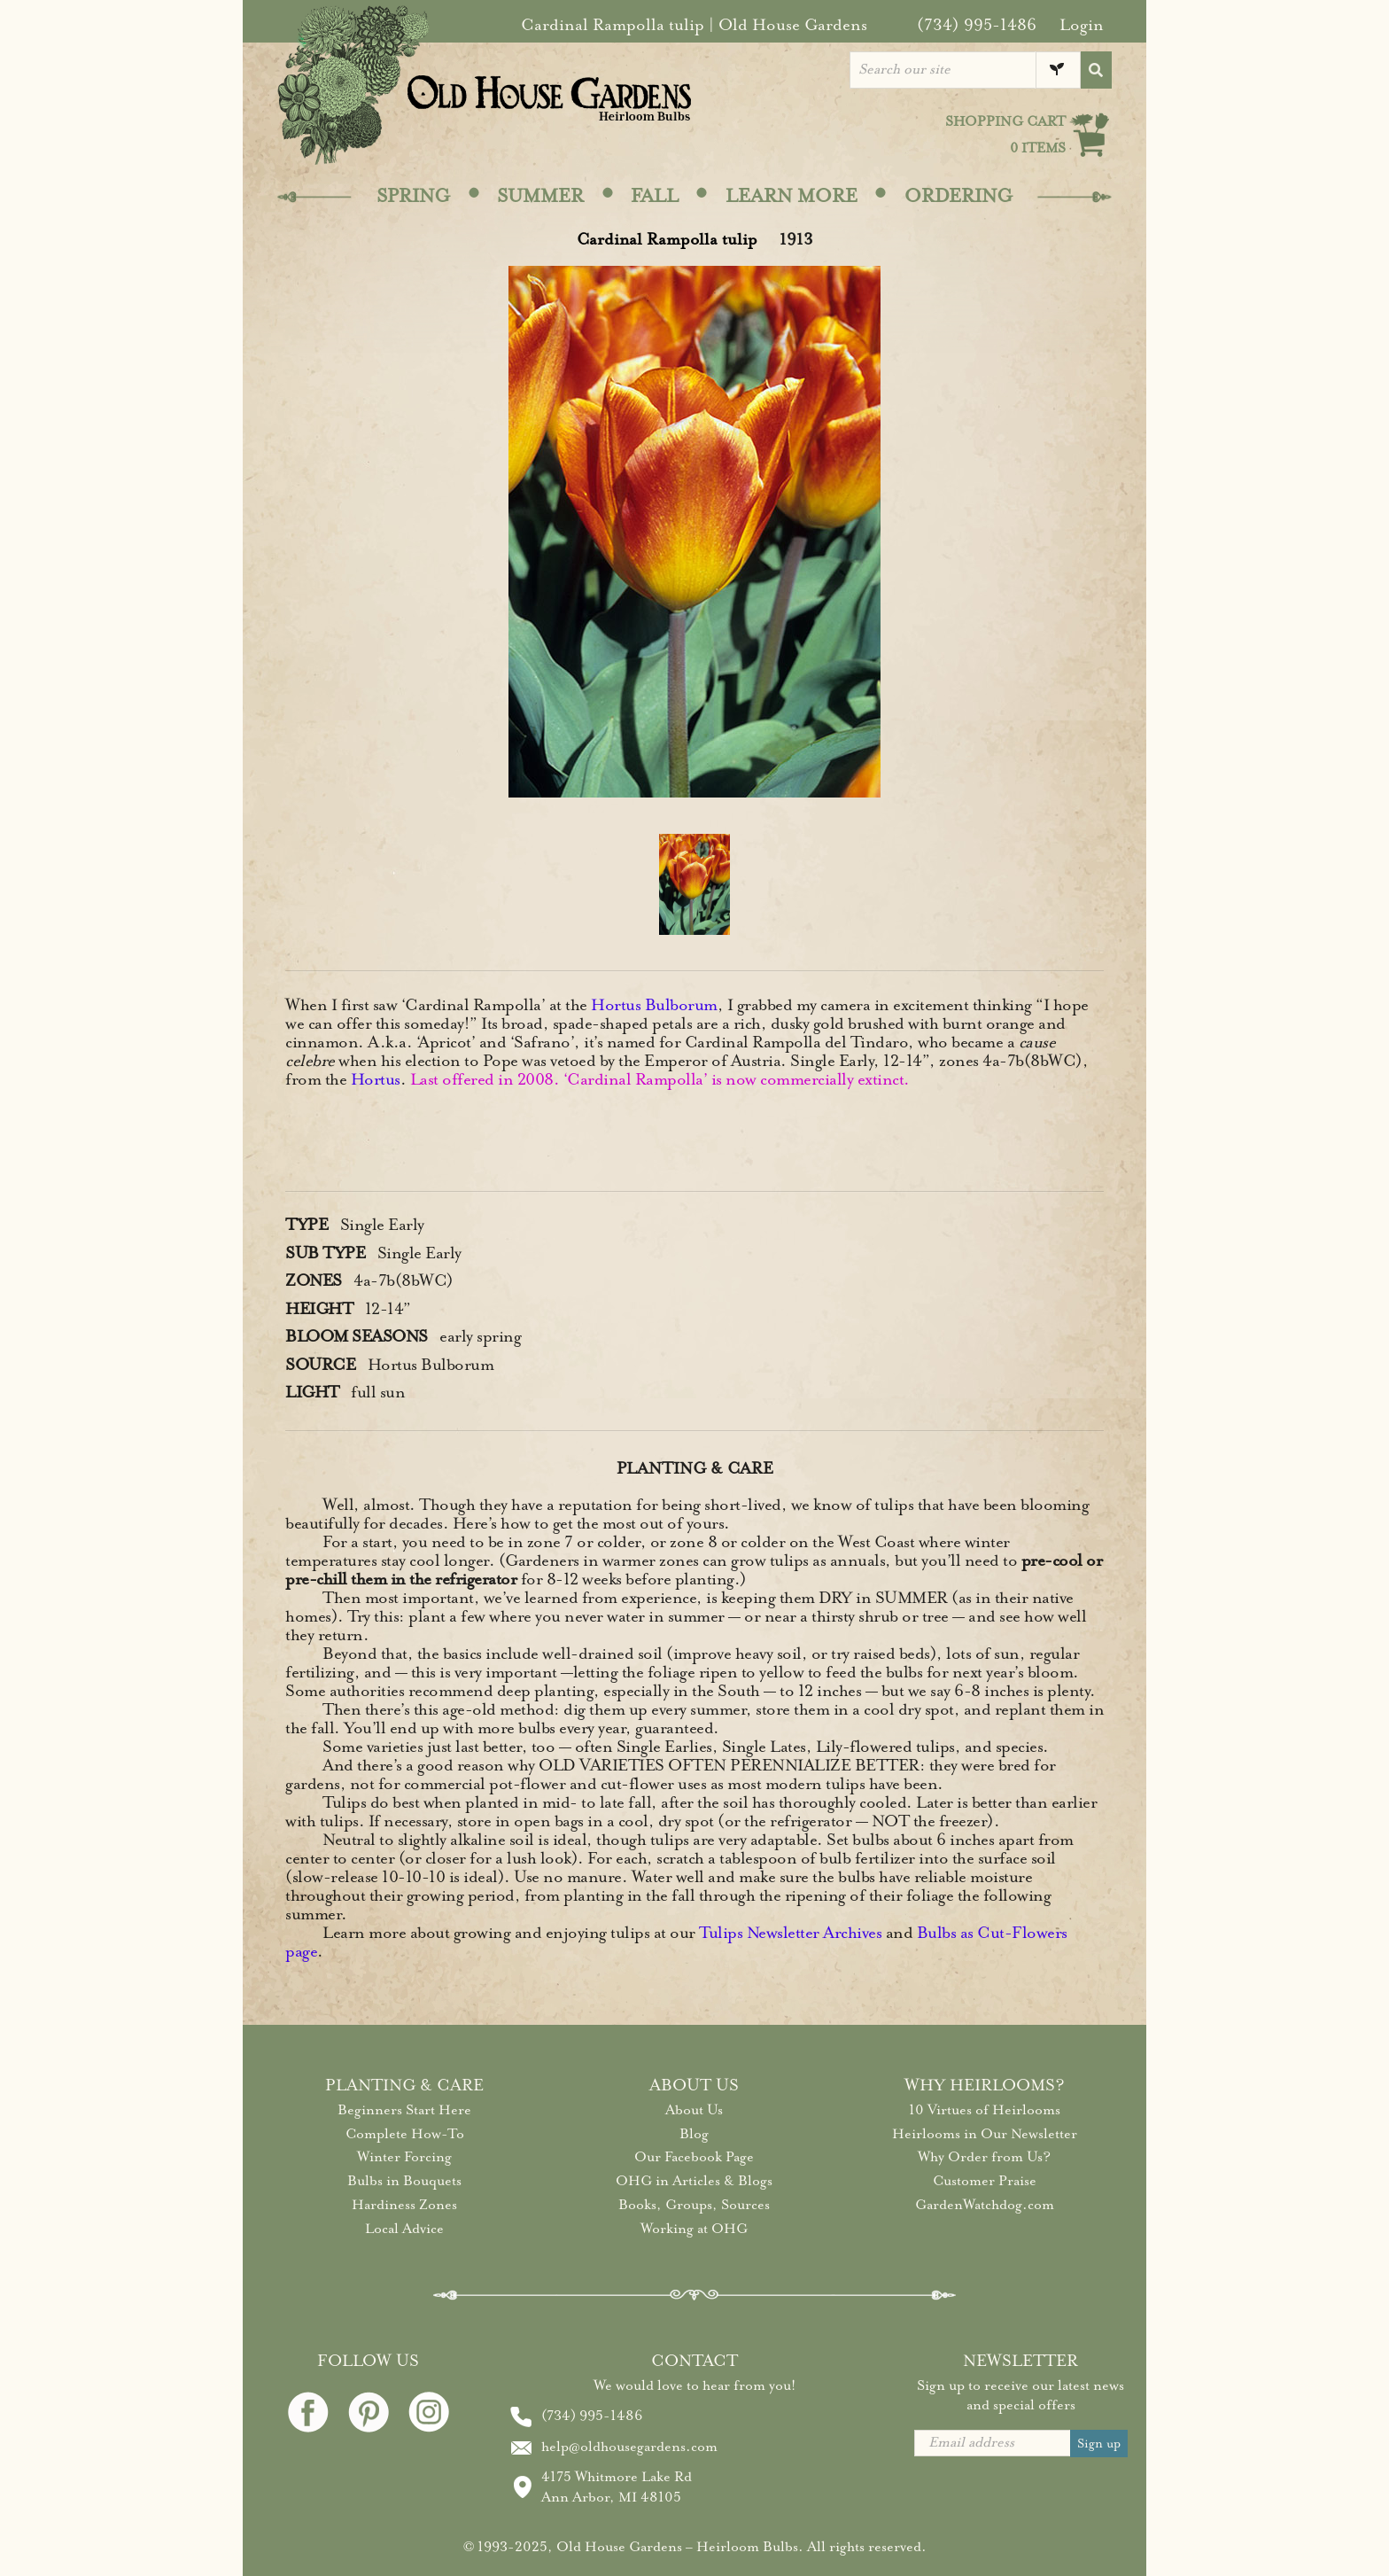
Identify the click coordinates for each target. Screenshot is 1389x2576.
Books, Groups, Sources (694, 2205)
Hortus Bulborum (654, 1005)
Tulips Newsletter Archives (790, 1932)
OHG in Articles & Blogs (694, 2181)
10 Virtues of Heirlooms (984, 2110)
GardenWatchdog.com (984, 2205)
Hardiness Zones (404, 2205)
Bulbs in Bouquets (404, 2181)
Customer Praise (984, 2181)
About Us (694, 2110)
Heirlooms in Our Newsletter (984, 2134)
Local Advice (404, 2228)
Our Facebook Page (694, 2157)
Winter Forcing (404, 2157)
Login (1081, 24)
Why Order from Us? (984, 2157)
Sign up (1099, 2443)
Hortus (375, 1079)
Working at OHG (694, 2228)
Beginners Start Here (404, 2110)
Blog (694, 2134)
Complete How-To (404, 2134)
